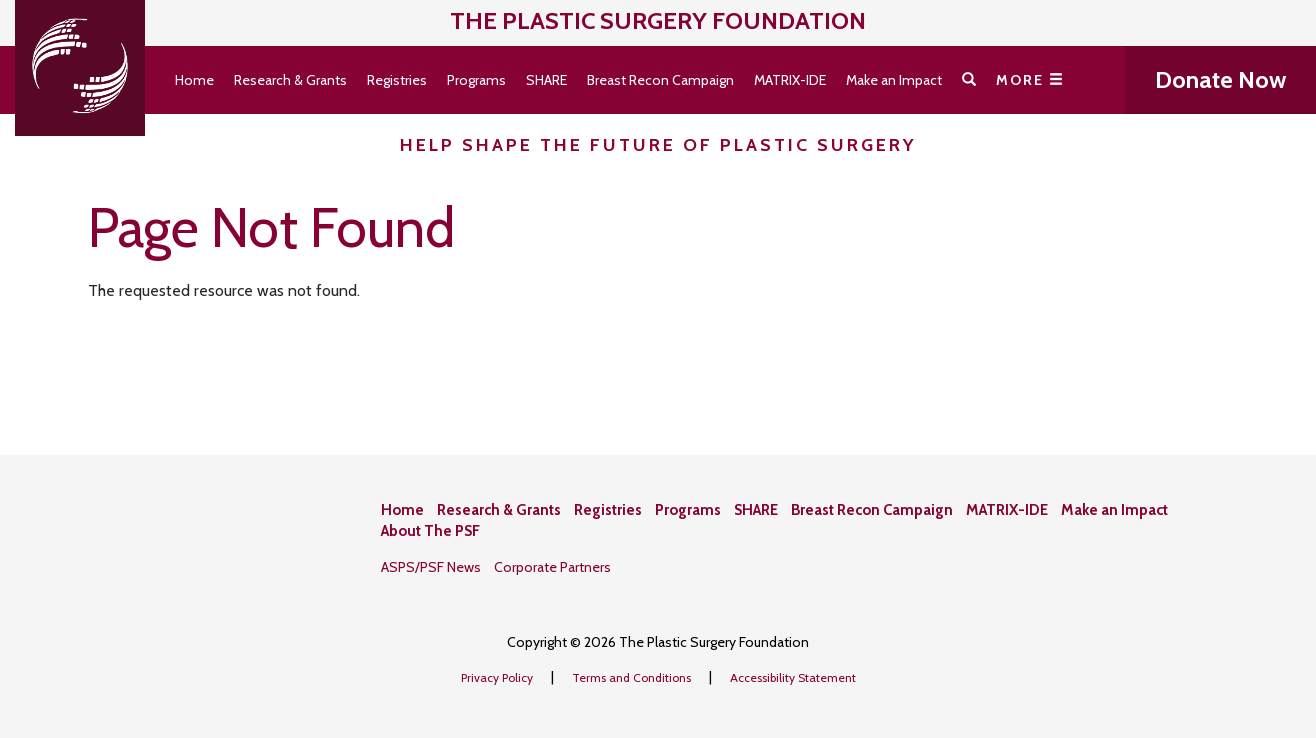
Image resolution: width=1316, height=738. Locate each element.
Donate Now (1220, 79)
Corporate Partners (552, 567)
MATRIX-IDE (790, 80)
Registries (397, 80)
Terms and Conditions (633, 677)
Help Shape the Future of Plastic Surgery (658, 145)
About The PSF (430, 531)
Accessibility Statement (793, 677)
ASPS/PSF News (431, 567)
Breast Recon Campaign (660, 80)
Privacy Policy (498, 677)
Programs (476, 80)
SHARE (546, 80)
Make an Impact (894, 80)
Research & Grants (290, 80)
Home (194, 80)
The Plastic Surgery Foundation (658, 20)
